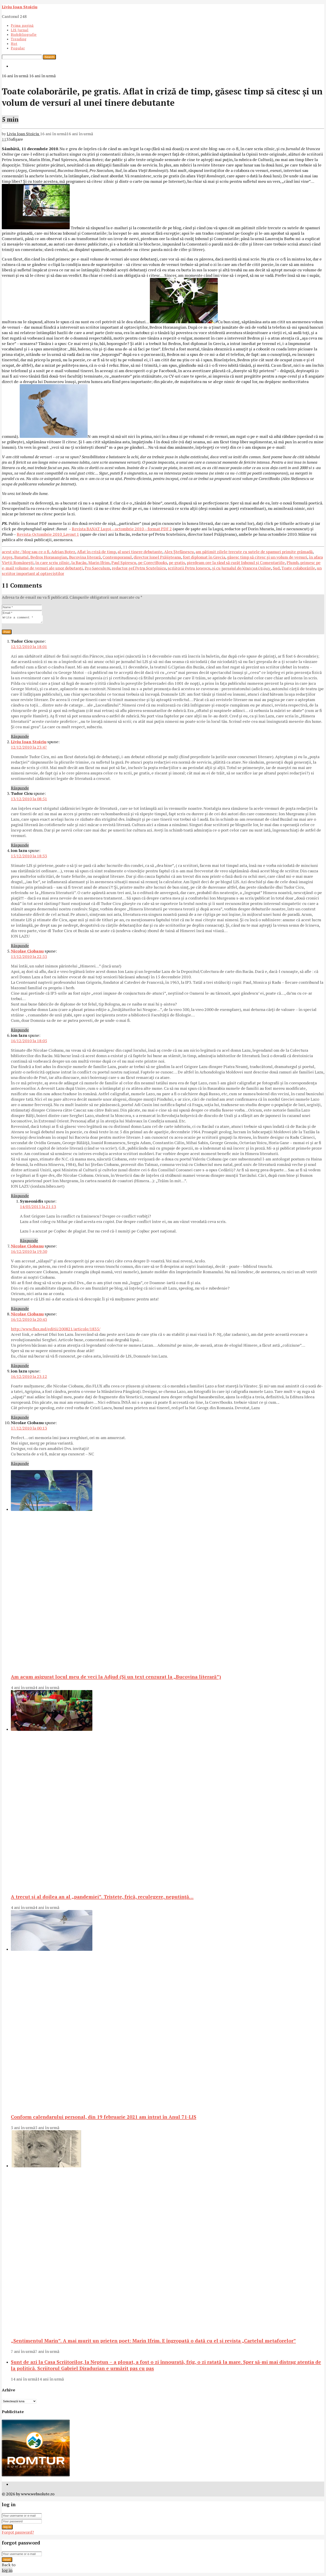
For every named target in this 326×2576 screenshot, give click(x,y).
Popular (18, 48)
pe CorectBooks (152, 562)
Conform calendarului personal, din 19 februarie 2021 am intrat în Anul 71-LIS (103, 2118)
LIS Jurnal (20, 30)
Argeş (7, 557)
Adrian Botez (63, 551)
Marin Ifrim (99, 562)
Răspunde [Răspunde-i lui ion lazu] (20, 947)
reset (7, 2561)
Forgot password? (18, 2533)
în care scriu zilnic (52, 562)
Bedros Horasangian (48, 557)
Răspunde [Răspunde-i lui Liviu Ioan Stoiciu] (20, 789)
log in (7, 2528)
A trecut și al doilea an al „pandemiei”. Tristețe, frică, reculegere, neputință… (102, 1898)
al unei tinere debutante (139, 551)
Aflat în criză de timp (96, 551)
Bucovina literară (85, 557)
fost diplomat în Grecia (204, 557)
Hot (14, 43)
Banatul (21, 557)
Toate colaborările (298, 568)
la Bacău (78, 562)
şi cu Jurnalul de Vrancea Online (241, 568)
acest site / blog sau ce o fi (25, 551)
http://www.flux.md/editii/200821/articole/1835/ (55, 1330)
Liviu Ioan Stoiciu (19, 7)
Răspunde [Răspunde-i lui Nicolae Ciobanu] (20, 1031)
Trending (18, 39)
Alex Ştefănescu (179, 551)
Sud (276, 568)
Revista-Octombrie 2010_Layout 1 (48, 534)
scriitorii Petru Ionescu (189, 568)
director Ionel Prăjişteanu (157, 557)
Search (49, 57)
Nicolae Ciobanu (27, 952)
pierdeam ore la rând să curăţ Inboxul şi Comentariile (236, 562)
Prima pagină (22, 25)
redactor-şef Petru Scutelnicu (139, 568)
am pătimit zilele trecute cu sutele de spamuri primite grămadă (254, 551)
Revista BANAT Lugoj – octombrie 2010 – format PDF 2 (122, 528)
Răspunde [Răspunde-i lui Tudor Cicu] (20, 737)
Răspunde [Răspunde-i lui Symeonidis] (29, 1242)
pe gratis (177, 562)
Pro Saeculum (97, 568)
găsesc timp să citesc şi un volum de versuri (267, 557)
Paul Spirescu (123, 562)
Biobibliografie (24, 34)
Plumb (292, 562)
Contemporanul (117, 557)
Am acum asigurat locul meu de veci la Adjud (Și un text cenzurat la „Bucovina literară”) (116, 1678)
